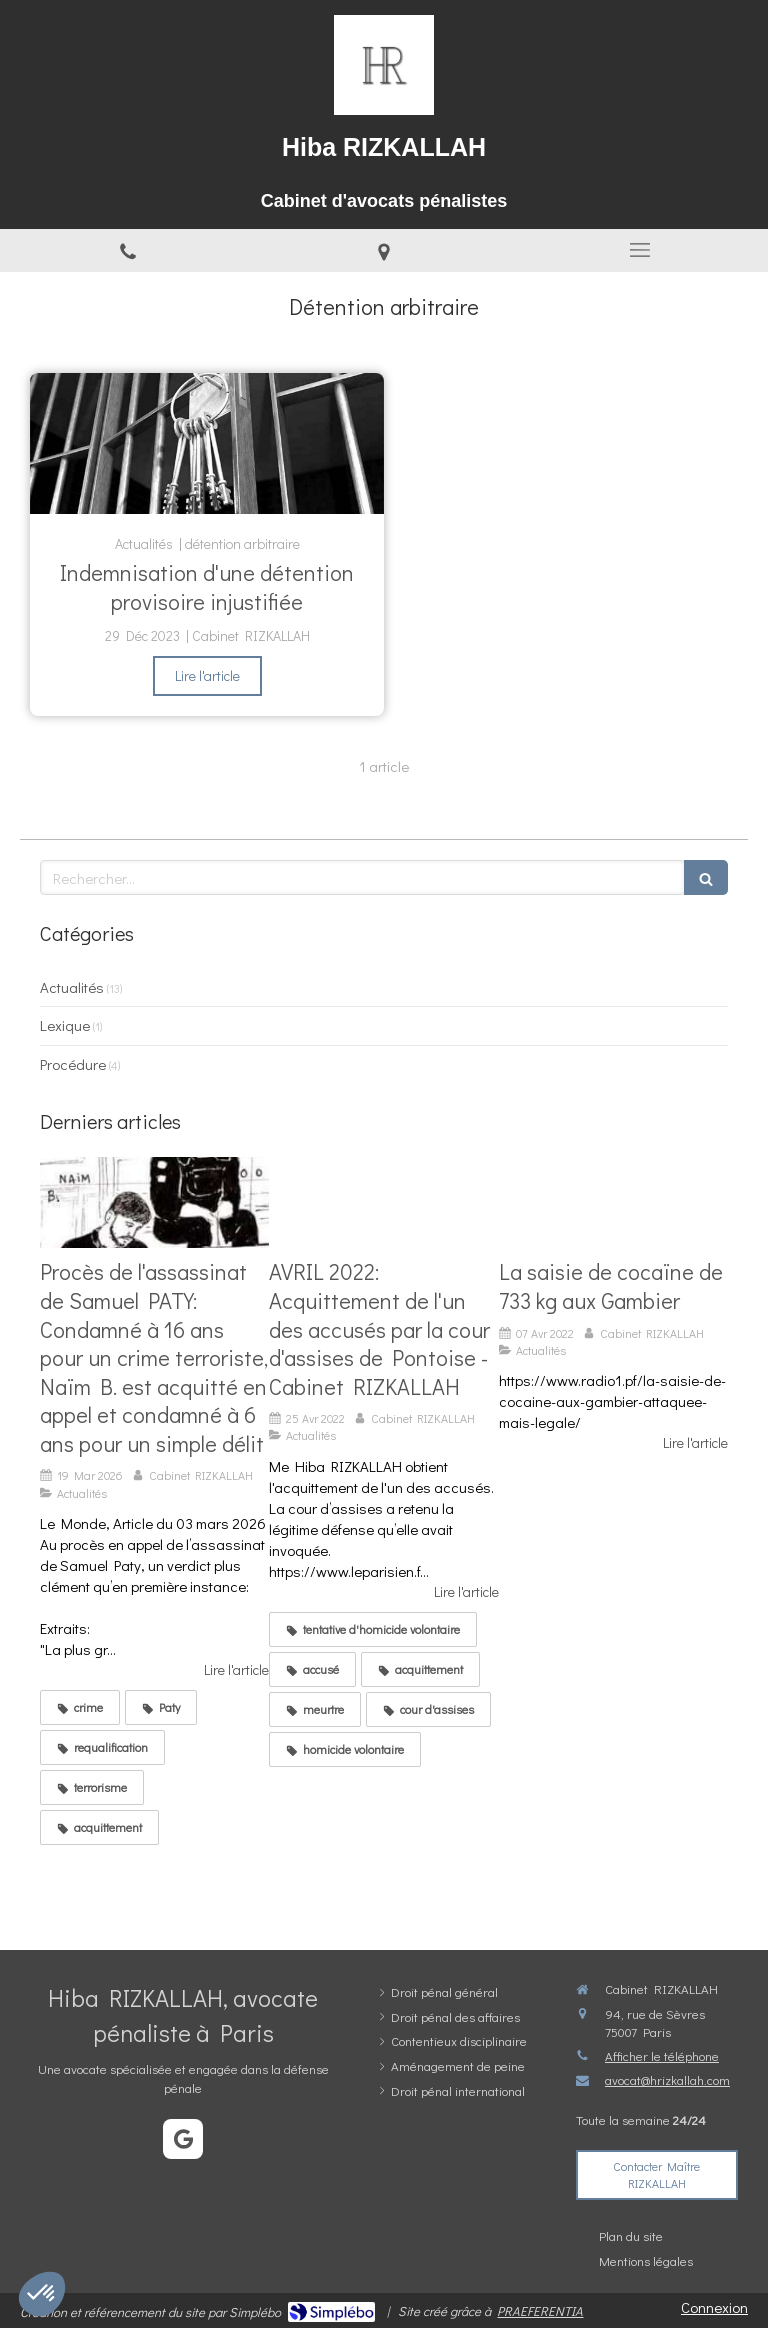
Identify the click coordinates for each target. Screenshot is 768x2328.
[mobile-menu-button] (640, 250)
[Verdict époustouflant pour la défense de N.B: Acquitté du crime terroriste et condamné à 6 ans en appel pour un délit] (154, 1203)
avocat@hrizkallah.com (667, 2079)
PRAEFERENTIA (540, 2310)
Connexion (714, 2307)
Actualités (72, 987)
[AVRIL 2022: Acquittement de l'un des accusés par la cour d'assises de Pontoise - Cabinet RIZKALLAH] (383, 1203)
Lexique (65, 1025)
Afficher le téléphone (662, 2055)
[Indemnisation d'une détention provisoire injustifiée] (207, 444)
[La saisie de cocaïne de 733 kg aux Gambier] (613, 1203)
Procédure (73, 1064)
